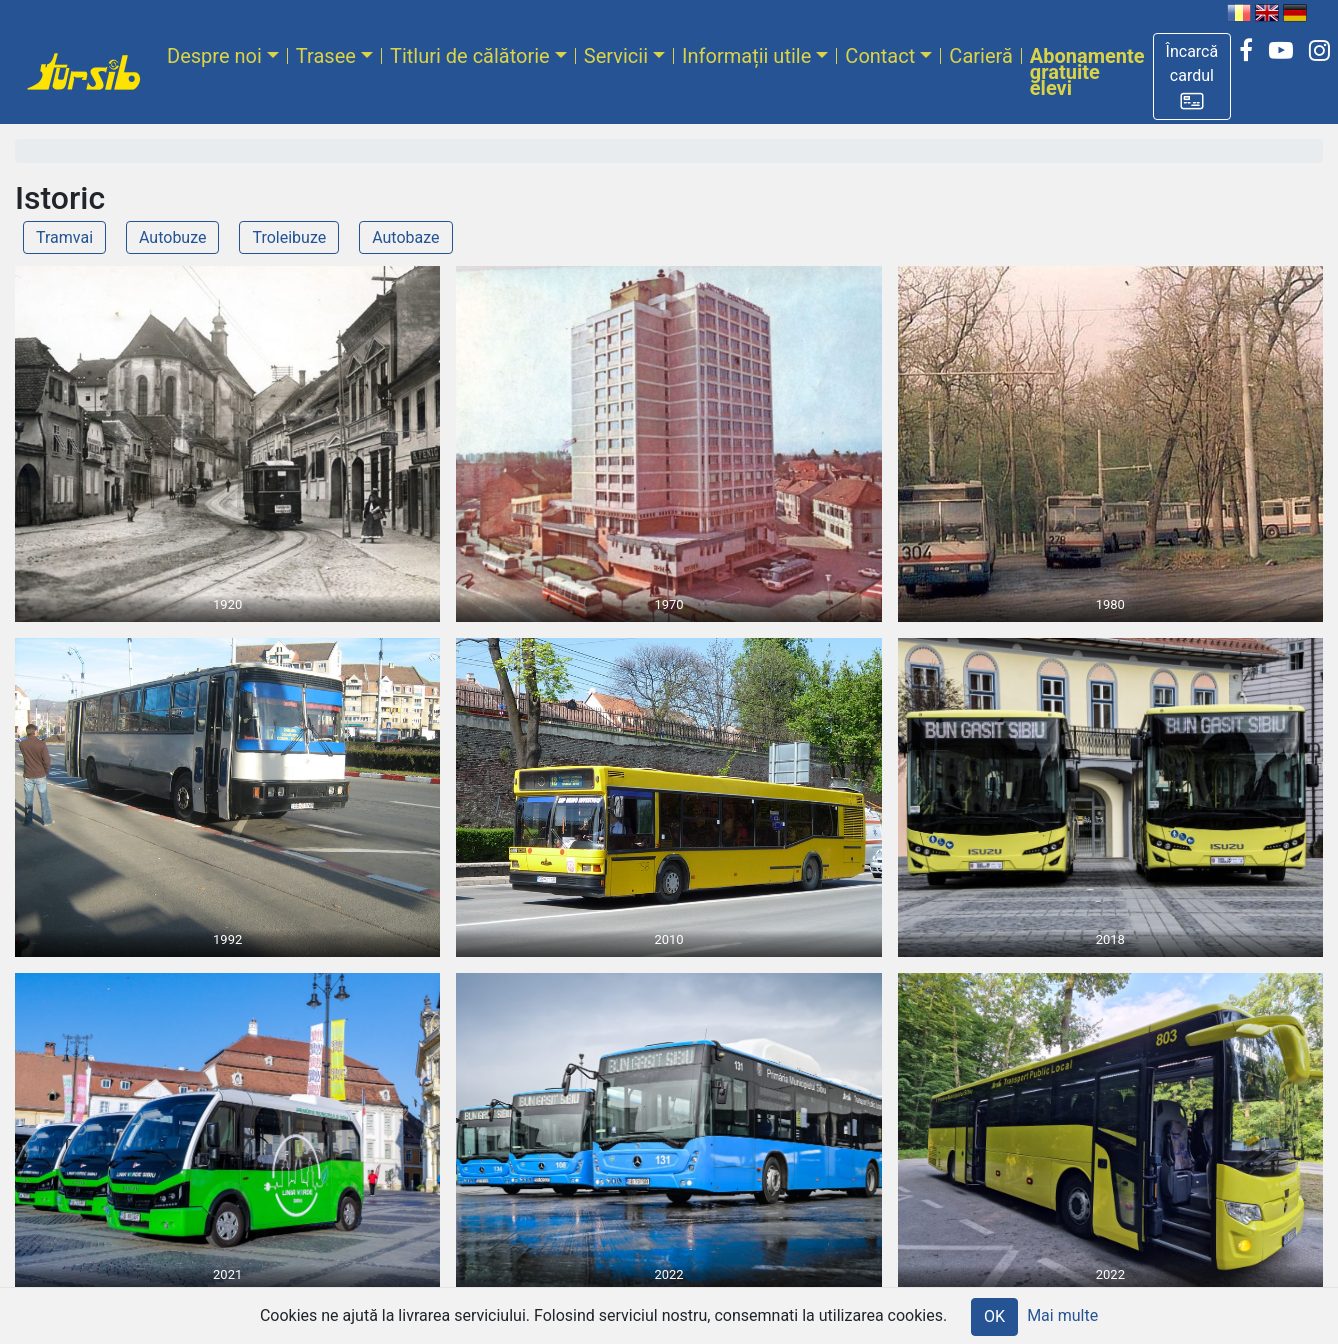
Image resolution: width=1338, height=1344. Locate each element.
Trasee (326, 56)
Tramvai (64, 237)
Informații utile (746, 56)
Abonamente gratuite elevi (1087, 72)
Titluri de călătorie (470, 56)
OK (994, 1316)
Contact (880, 56)
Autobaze (405, 237)
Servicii (616, 56)
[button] (1192, 76)
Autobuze (172, 237)
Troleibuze (289, 237)
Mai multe (1062, 1315)
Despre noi (214, 56)
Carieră (980, 56)
